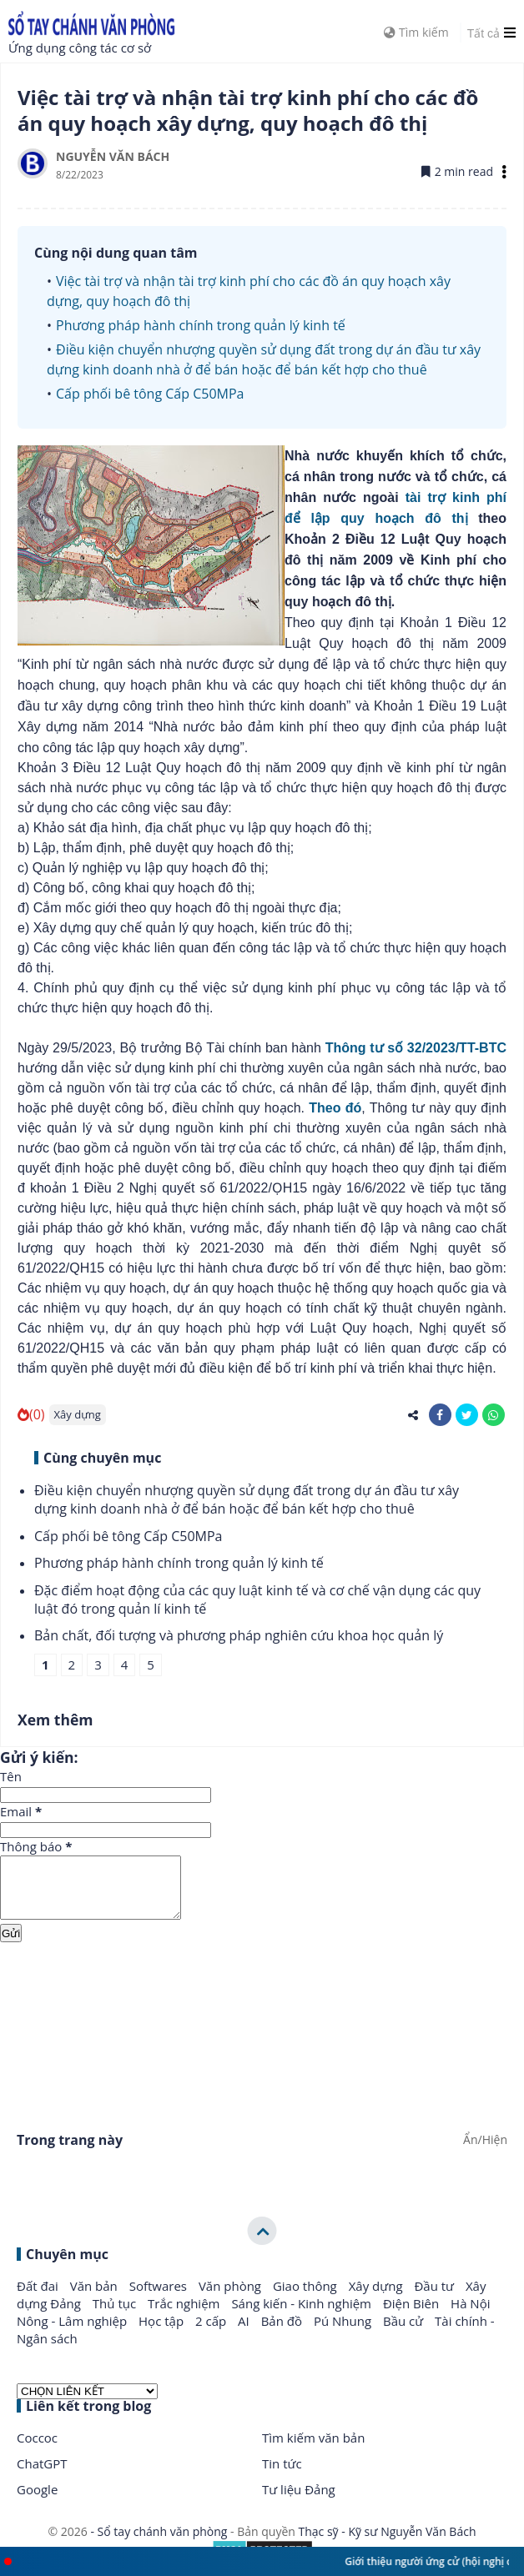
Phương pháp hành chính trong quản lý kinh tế (200, 325)
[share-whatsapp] (493, 1414)
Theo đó (335, 1108)
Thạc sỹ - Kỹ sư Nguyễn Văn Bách (387, 2544)
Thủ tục (116, 2315)
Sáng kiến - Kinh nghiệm (303, 2315)
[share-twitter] (467, 1414)
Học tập (163, 2333)
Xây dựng (77, 1414)
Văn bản (95, 2298)
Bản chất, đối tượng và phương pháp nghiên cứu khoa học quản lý (238, 1635)
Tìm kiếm (416, 32)
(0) (31, 1414)
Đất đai (39, 2298)
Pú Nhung (344, 2333)
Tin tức (282, 2476)
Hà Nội (470, 2315)
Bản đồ (283, 2333)
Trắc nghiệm (185, 2315)
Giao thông (306, 2298)
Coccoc (37, 2450)
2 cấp (212, 2333)
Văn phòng (232, 2298)
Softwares (159, 2298)
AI (245, 2333)
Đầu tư (435, 2298)
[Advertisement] (262, 2024)
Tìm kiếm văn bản (313, 2450)
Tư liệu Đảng (298, 2501)
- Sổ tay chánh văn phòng (159, 2544)
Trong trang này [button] (70, 2152)
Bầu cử (404, 2333)
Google (37, 2501)
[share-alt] (413, 1414)
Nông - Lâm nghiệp (73, 2333)
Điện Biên (412, 2315)
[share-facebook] (440, 1414)
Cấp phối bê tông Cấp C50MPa (150, 393)
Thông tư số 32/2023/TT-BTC (415, 1048)
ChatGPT (42, 2476)
